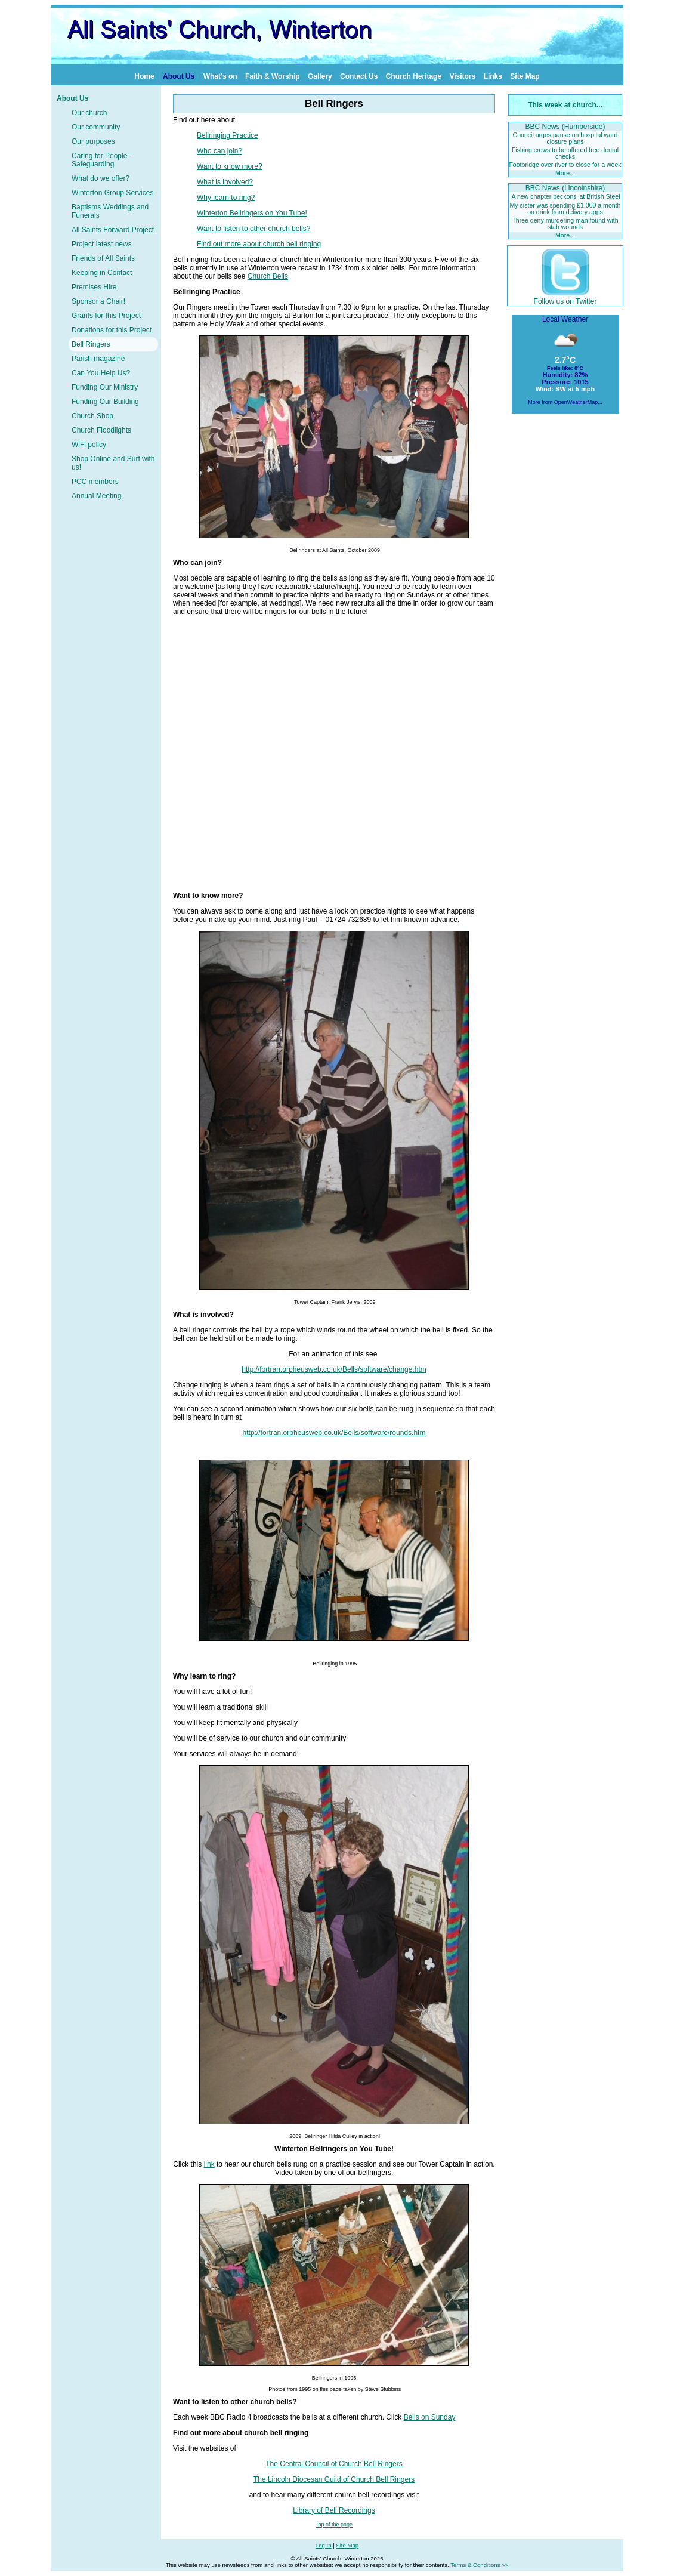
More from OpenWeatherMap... (565, 402)
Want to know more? (229, 166)
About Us (178, 76)
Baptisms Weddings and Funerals (110, 211)
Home (144, 76)
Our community (96, 127)
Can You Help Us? (101, 373)
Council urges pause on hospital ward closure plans (565, 138)
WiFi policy (89, 444)
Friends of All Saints (103, 258)
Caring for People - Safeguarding (102, 160)
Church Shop (92, 416)
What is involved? (225, 182)
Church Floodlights (101, 430)
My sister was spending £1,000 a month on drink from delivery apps (565, 208)
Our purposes (93, 141)
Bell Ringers (91, 344)
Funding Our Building (105, 401)
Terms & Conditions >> (479, 2565)
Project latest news (102, 244)
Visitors (462, 76)
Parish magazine (98, 358)
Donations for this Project (112, 330)
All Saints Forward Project (113, 230)
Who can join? (219, 151)
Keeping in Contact (102, 273)
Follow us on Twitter (565, 297)
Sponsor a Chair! (98, 301)
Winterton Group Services (112, 193)
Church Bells (268, 276)
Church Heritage (413, 76)
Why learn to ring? (226, 197)
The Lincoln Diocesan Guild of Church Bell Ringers (334, 2479)
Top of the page (334, 2525)
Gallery (320, 76)
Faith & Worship (272, 76)
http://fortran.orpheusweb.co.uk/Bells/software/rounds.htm (334, 1433)
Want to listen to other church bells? (253, 228)
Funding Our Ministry (105, 387)
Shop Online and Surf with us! (113, 463)
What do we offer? (100, 178)
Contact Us (359, 76)
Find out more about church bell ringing (259, 244)
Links (493, 76)
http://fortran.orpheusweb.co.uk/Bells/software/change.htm (334, 1369)
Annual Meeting (96, 496)
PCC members (95, 481)
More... (565, 173)
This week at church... (565, 105)
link (209, 2164)
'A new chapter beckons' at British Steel (565, 196)
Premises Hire (94, 287)
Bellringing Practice (227, 135)
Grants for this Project (106, 315)
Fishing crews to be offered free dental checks (565, 153)
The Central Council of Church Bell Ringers (333, 2464)
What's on (220, 76)
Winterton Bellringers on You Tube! (252, 213)
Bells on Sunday (430, 2417)
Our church (89, 113)
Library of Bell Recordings (334, 2510)
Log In (324, 2545)
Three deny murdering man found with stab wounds (565, 223)
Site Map (524, 76)
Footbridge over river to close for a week (565, 164)
